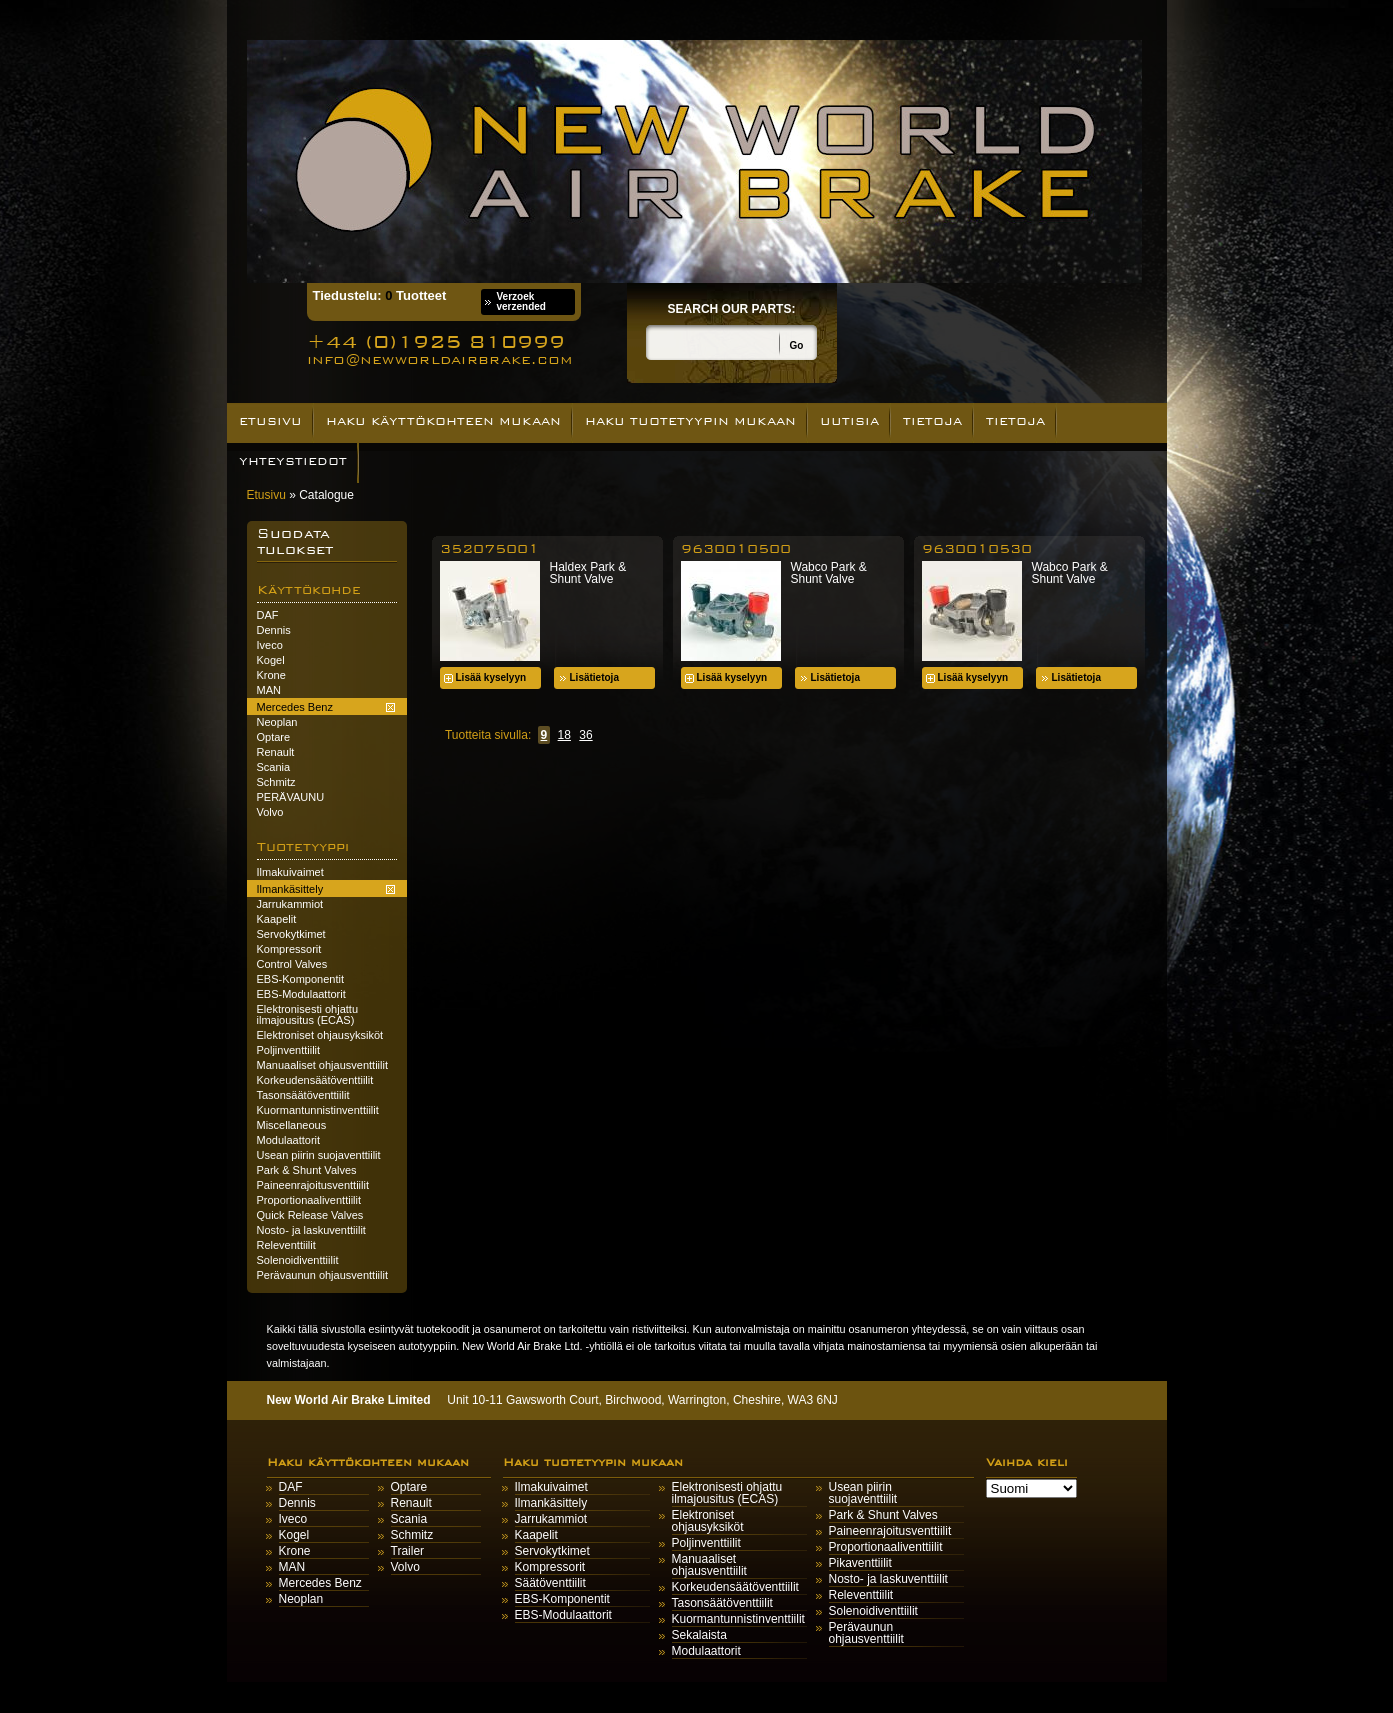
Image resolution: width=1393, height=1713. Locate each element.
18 (564, 735)
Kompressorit (289, 949)
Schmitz (276, 782)
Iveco (270, 645)
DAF (268, 615)
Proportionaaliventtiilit (309, 1200)
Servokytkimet (291, 934)
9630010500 (736, 548)
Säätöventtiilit (550, 1583)
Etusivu (270, 421)
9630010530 (977, 548)
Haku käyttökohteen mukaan (443, 421)
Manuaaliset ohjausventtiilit (322, 1065)
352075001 (489, 548)
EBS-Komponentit (300, 979)
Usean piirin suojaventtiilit (319, 1155)
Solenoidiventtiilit (298, 1260)
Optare (274, 737)
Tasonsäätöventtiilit (303, 1095)
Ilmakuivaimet (290, 872)
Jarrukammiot (290, 904)
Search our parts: (732, 309)
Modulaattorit (289, 1140)
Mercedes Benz (320, 1583)
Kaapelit (277, 919)
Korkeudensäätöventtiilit (315, 1080)
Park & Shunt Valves (307, 1170)
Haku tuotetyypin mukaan (690, 421)
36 (585, 735)
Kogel (271, 660)
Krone (271, 675)
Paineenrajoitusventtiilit (313, 1185)
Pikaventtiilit (860, 1563)
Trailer (408, 1551)
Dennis (274, 630)
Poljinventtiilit (289, 1050)
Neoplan (277, 722)
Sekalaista (699, 1635)
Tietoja (932, 421)
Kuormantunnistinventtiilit (318, 1110)
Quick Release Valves (310, 1215)
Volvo (270, 812)
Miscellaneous (292, 1125)
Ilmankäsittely (551, 1503)
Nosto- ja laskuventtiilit (311, 1230)
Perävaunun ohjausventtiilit (322, 1275)
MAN (269, 690)
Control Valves (292, 964)
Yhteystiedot (293, 461)
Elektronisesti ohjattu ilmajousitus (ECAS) (308, 1014)
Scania (274, 767)
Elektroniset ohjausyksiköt (320, 1035)
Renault (276, 752)
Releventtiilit (286, 1245)
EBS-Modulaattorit (301, 994)
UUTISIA (849, 421)
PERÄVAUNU (291, 797)
